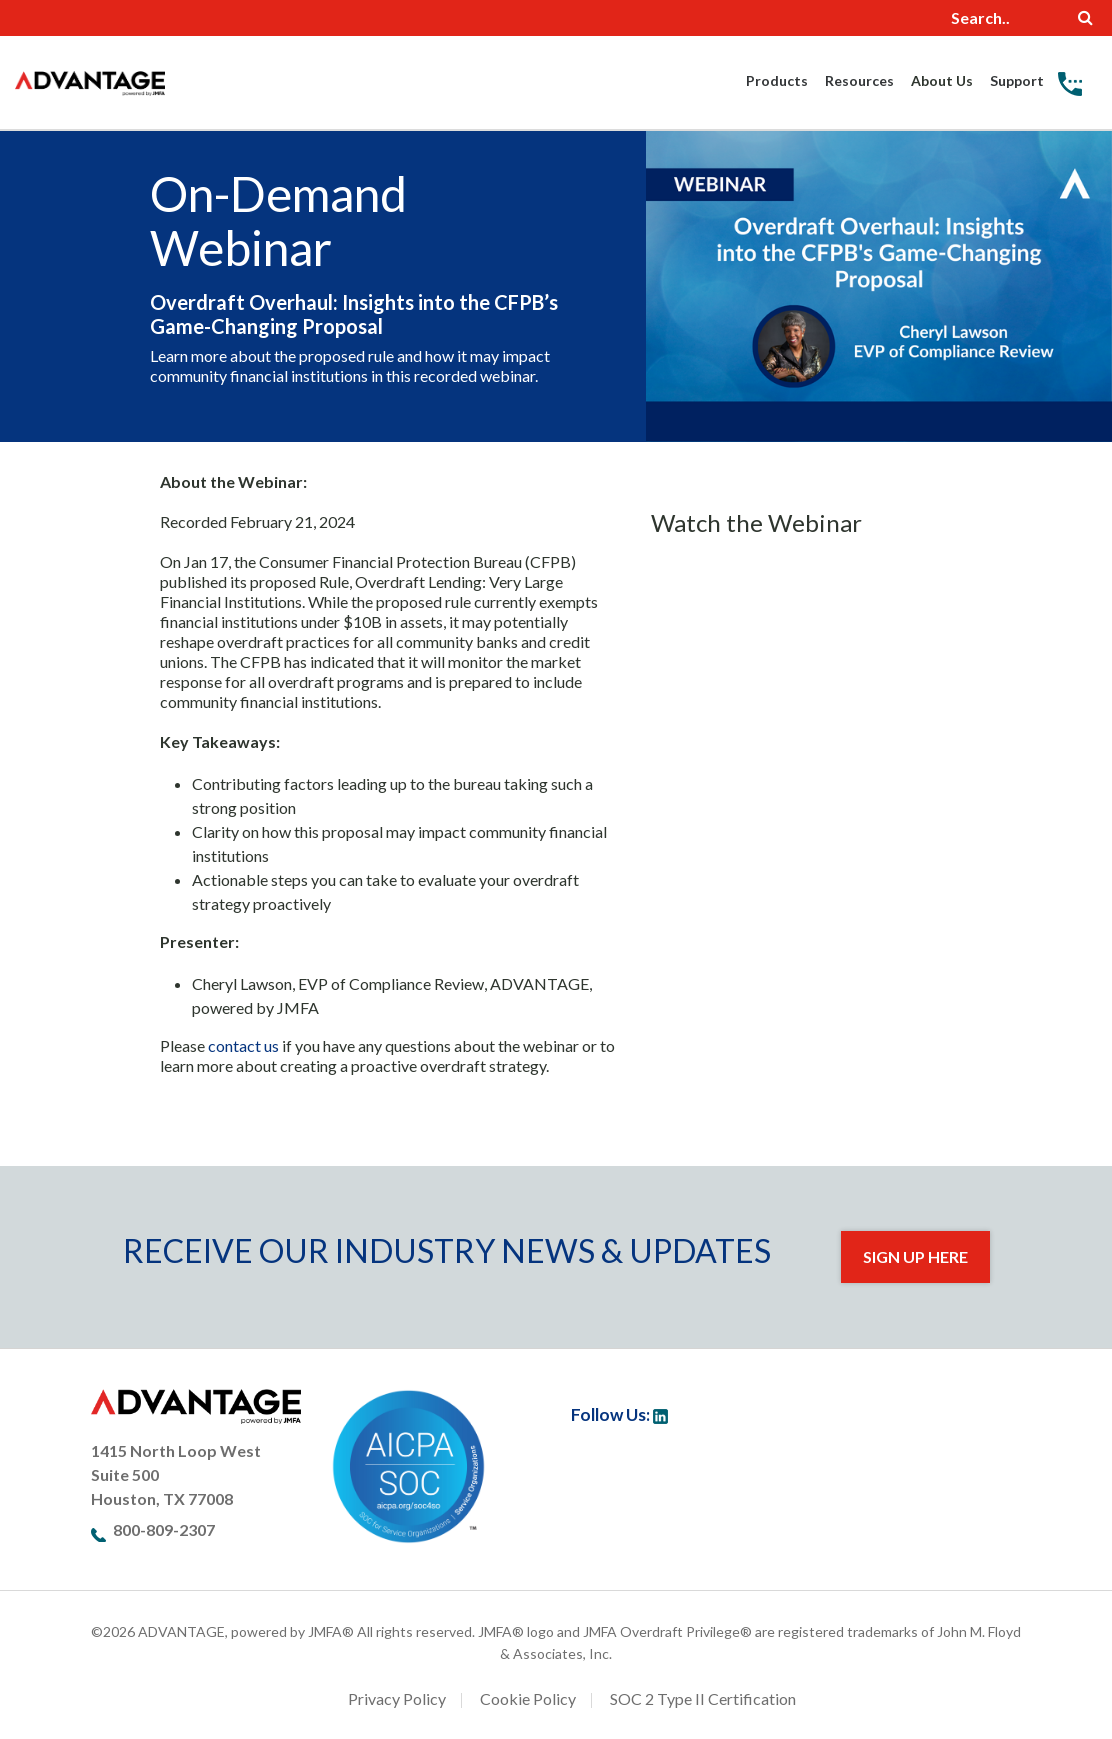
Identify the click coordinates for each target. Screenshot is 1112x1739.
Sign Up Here (915, 1256)
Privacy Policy (397, 1698)
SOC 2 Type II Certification (703, 1698)
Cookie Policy (528, 1698)
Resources (859, 80)
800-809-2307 (164, 1529)
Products (777, 80)
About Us (942, 80)
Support (1017, 80)
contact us (243, 1045)
